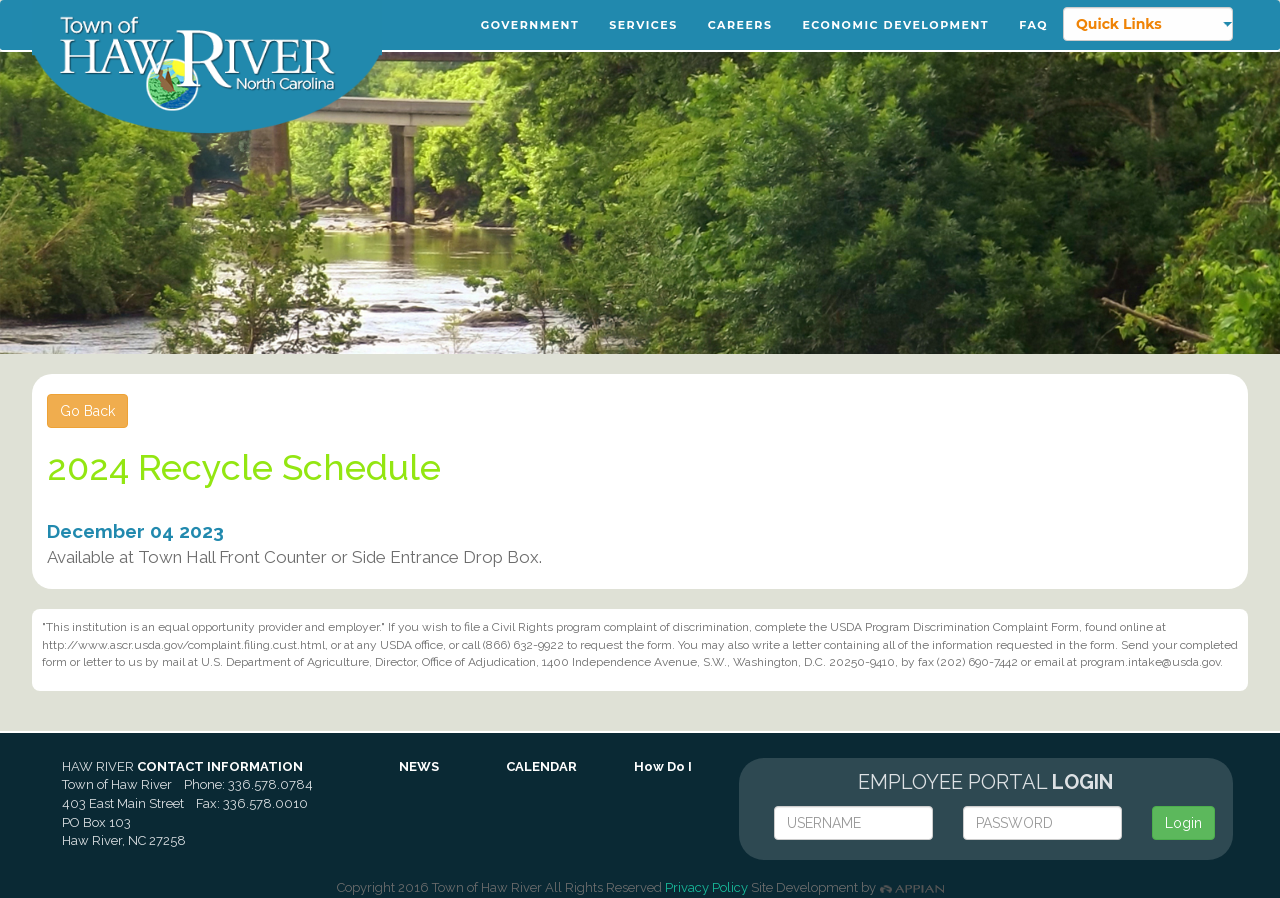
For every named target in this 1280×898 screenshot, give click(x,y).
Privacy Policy (706, 887)
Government (530, 25)
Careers (740, 25)
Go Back (87, 411)
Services (643, 25)
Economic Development (895, 25)
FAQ (1033, 25)
